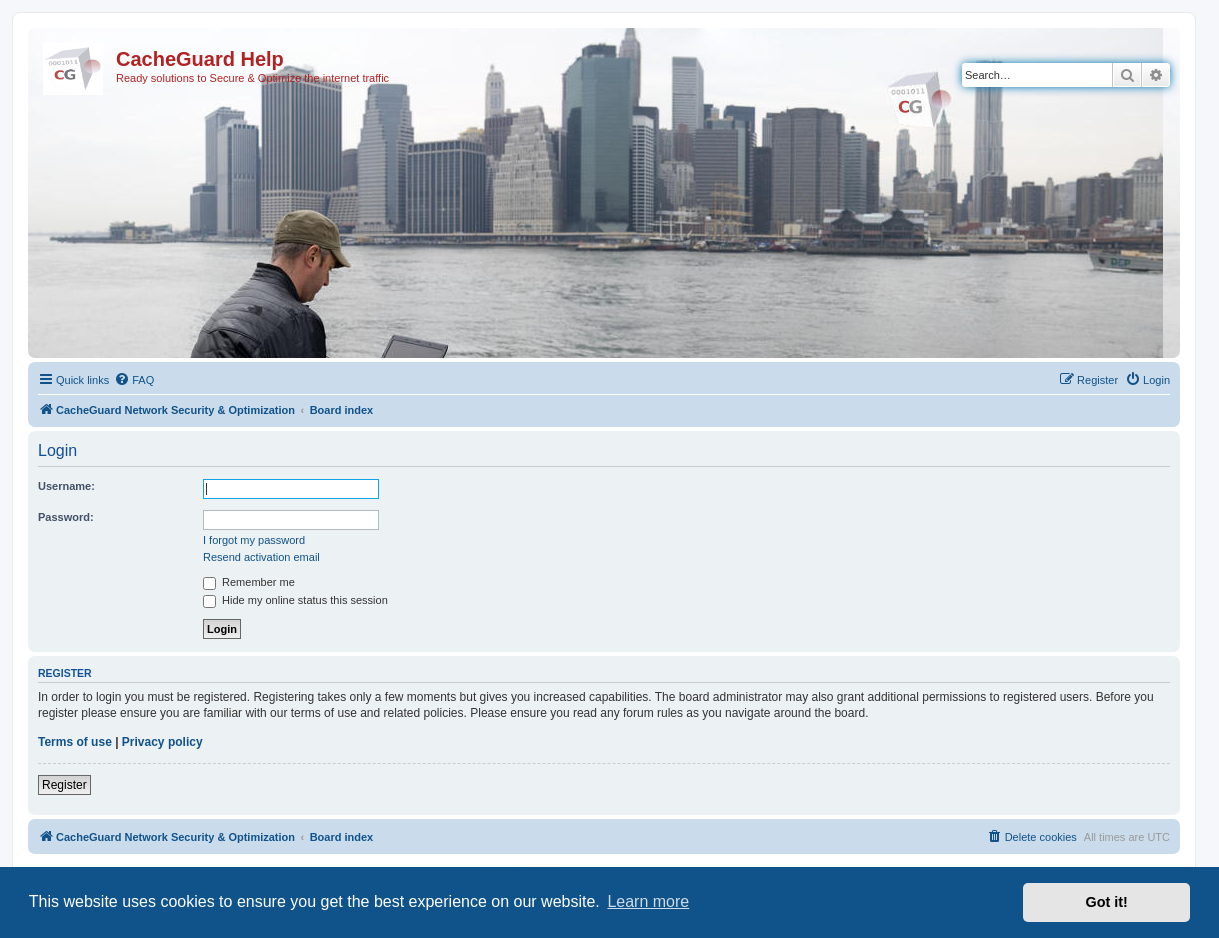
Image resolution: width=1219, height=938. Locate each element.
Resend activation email (261, 557)
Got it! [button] (1107, 902)
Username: (66, 486)
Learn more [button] (648, 901)
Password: (66, 517)
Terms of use (75, 742)
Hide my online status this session (295, 600)
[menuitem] (134, 380)
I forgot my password (254, 540)
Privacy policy (162, 742)
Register (64, 785)
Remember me (249, 582)
